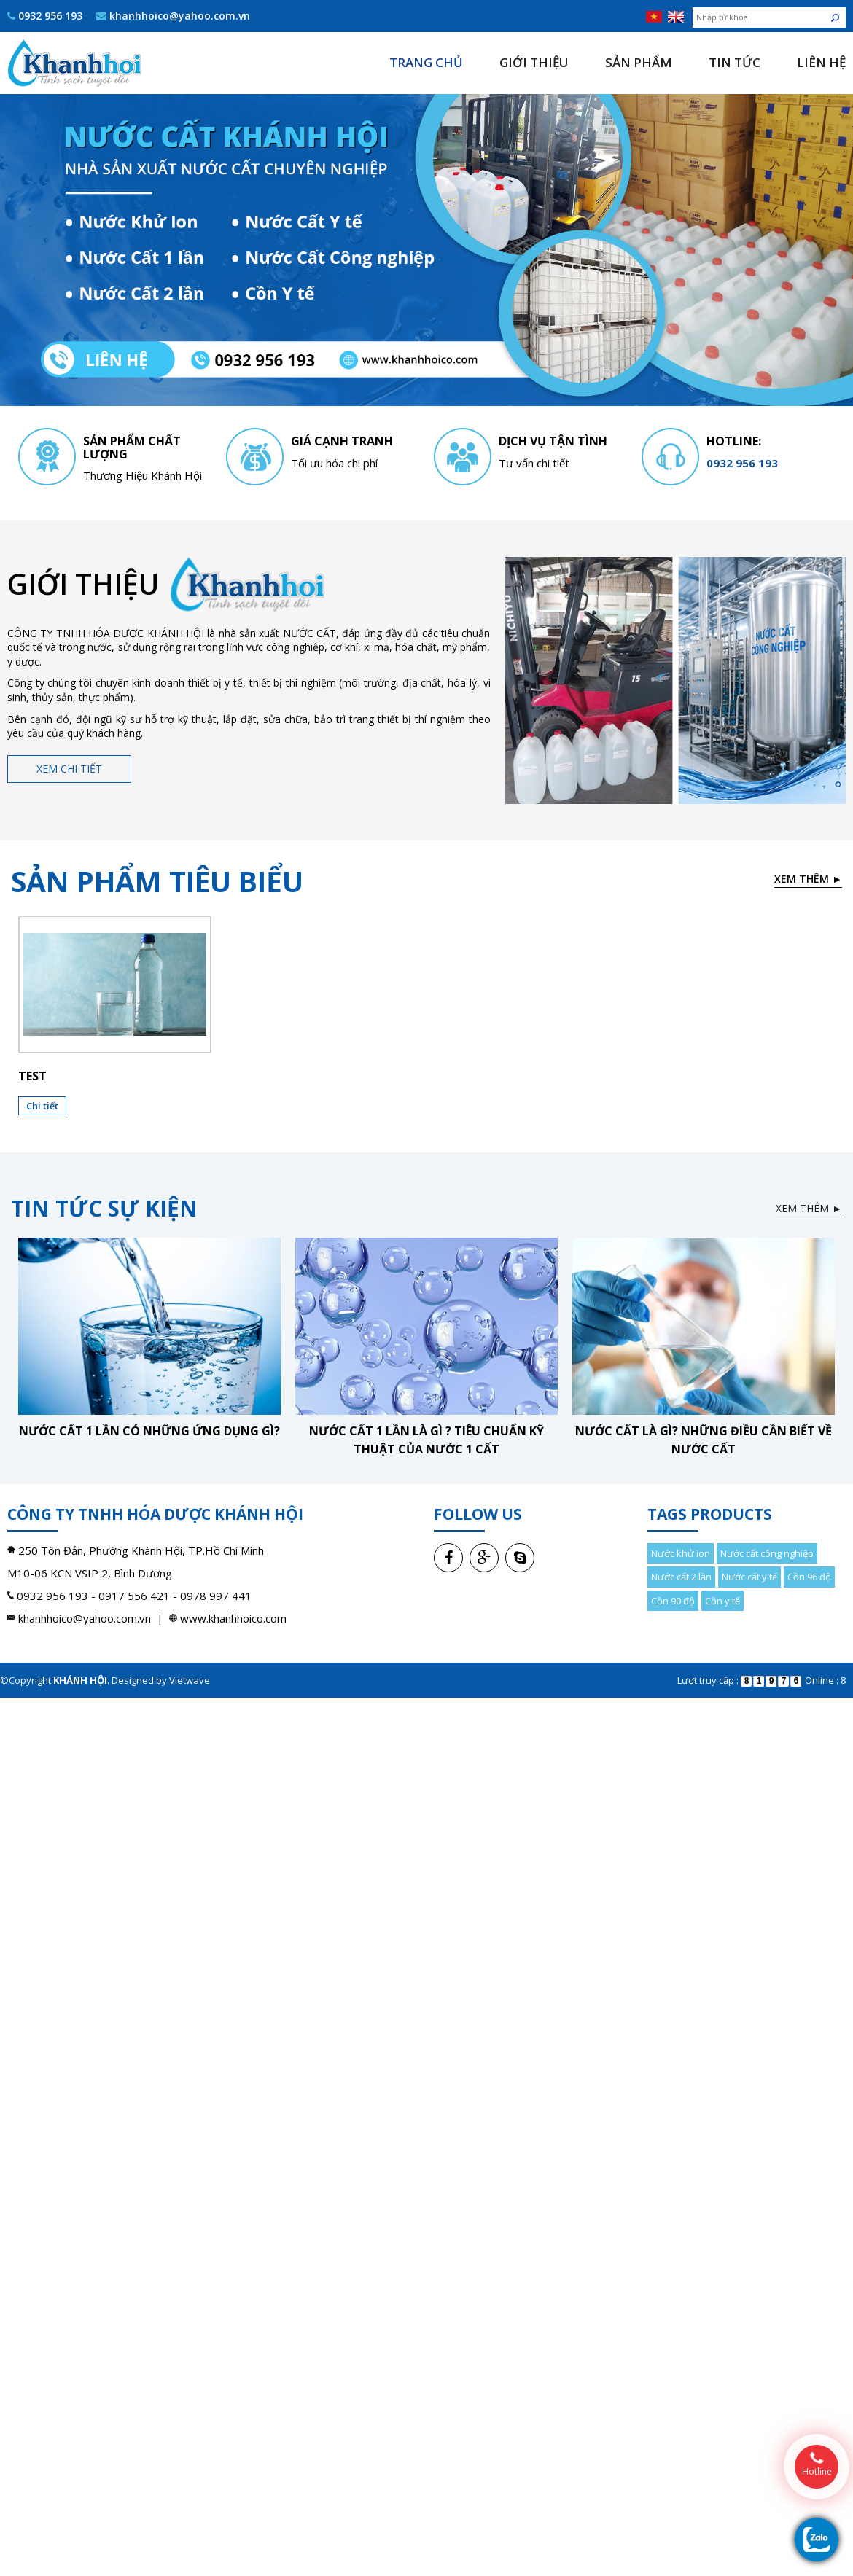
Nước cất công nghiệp (767, 1553)
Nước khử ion (680, 1553)
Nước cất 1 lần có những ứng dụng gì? (149, 1431)
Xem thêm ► (808, 879)
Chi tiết (42, 1105)
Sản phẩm (638, 62)
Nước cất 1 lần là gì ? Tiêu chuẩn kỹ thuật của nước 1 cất (426, 1440)
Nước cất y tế (749, 1576)
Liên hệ (821, 62)
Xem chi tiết (69, 769)
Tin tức (734, 62)
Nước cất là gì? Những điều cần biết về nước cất (703, 1440)
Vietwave (189, 1680)
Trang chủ (426, 62)
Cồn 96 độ (809, 1576)
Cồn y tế (722, 1600)
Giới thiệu (534, 62)
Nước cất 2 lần (681, 1576)
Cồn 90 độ (673, 1600)
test (32, 1076)
